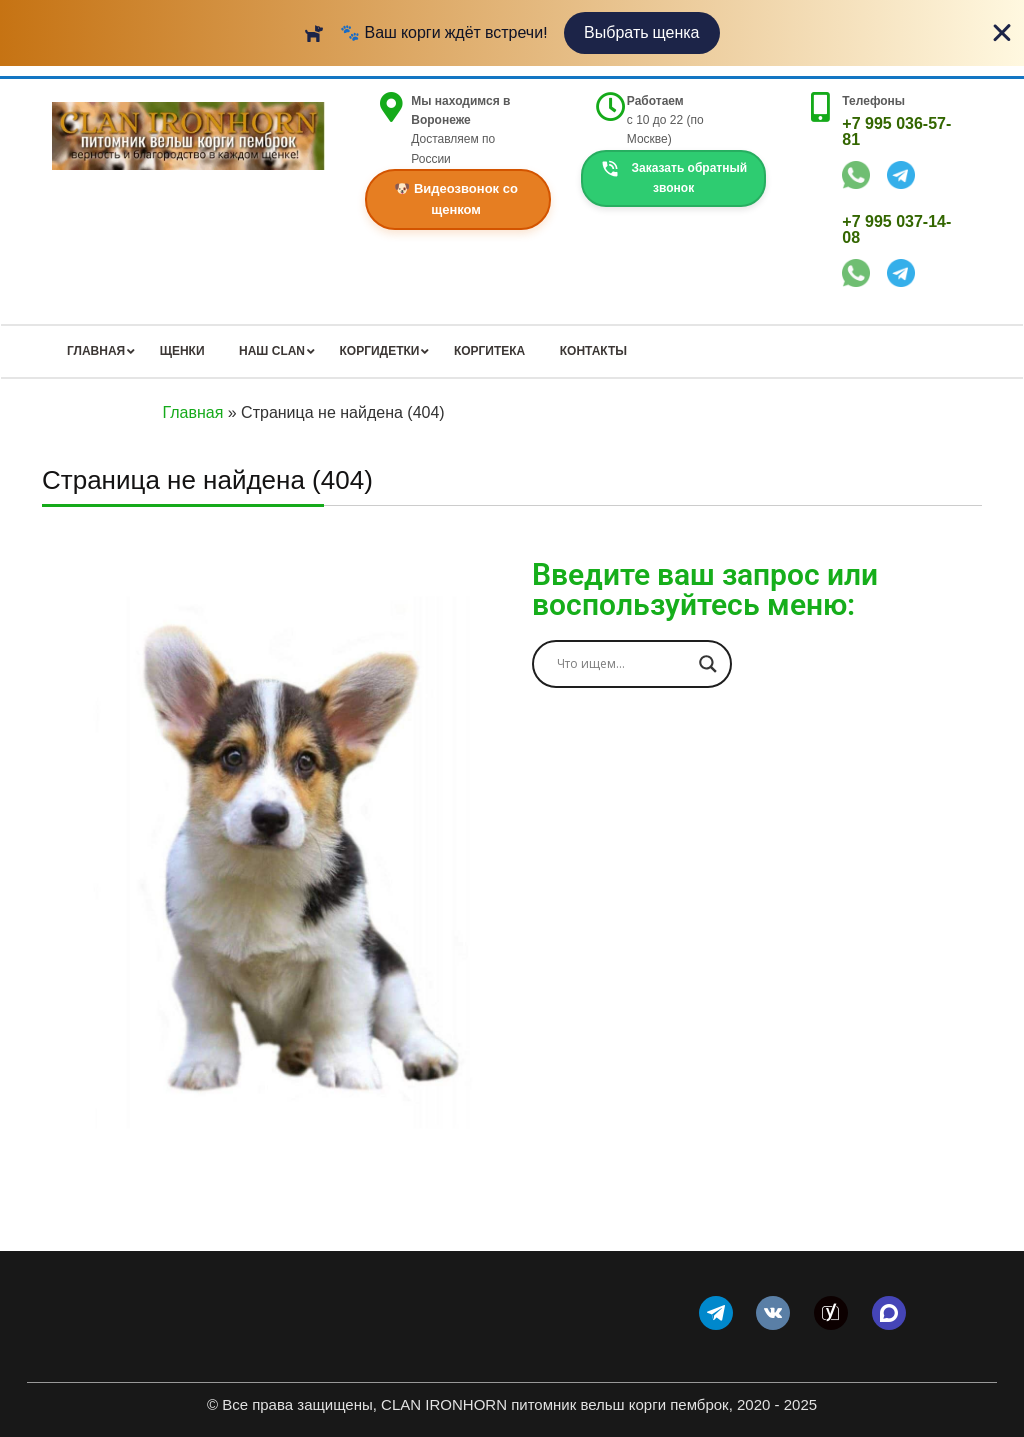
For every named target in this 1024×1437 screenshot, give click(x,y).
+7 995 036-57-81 (896, 131)
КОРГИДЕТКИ (380, 351)
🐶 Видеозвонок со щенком (456, 199)
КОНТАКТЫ (593, 351)
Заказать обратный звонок (673, 177)
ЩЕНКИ (182, 351)
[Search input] (623, 664)
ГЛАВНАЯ (96, 351)
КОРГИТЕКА (489, 351)
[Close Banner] (1002, 33)
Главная (192, 412)
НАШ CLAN (272, 351)
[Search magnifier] (708, 664)
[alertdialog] (512, 33)
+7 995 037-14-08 (896, 229)
